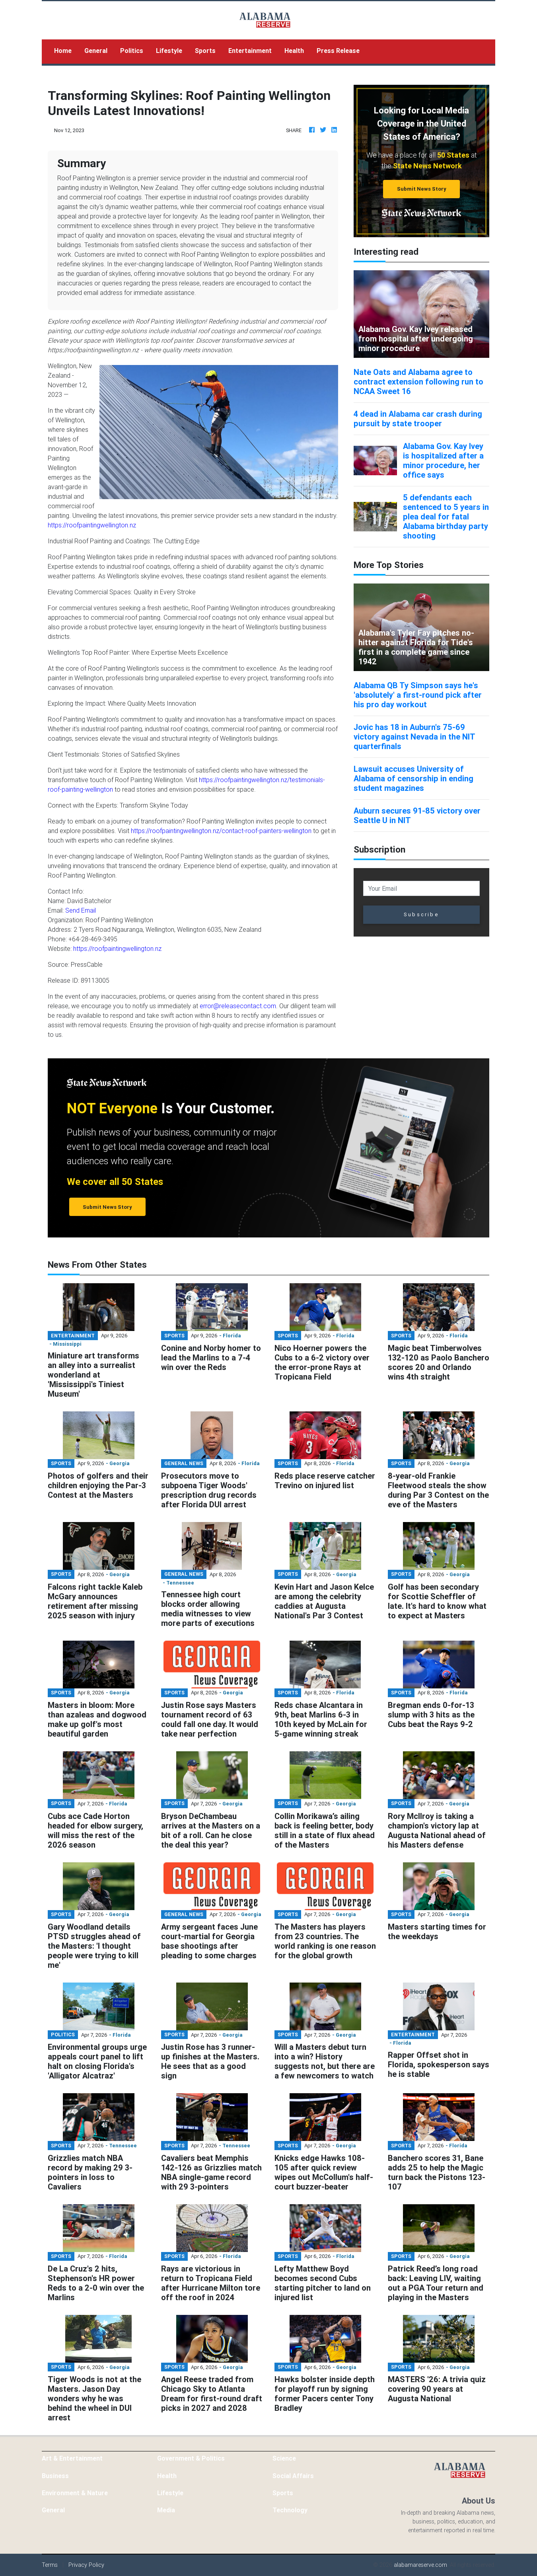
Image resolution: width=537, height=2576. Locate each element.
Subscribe (421, 914)
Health (294, 51)
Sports (205, 51)
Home (66, 50)
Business (55, 2476)
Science (284, 2458)
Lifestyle (169, 51)
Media (166, 2510)
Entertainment (250, 51)
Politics (131, 51)
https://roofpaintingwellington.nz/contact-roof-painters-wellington (221, 831)
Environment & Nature (75, 2493)
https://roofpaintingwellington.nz (92, 525)
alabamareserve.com (420, 2564)
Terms (50, 2564)
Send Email (80, 910)
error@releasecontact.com (238, 1006)
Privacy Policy (86, 2564)
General (95, 51)
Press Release (338, 51)
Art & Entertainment (72, 2458)
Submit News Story (421, 188)
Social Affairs (293, 2476)
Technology (289, 2510)
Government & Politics (191, 2458)
